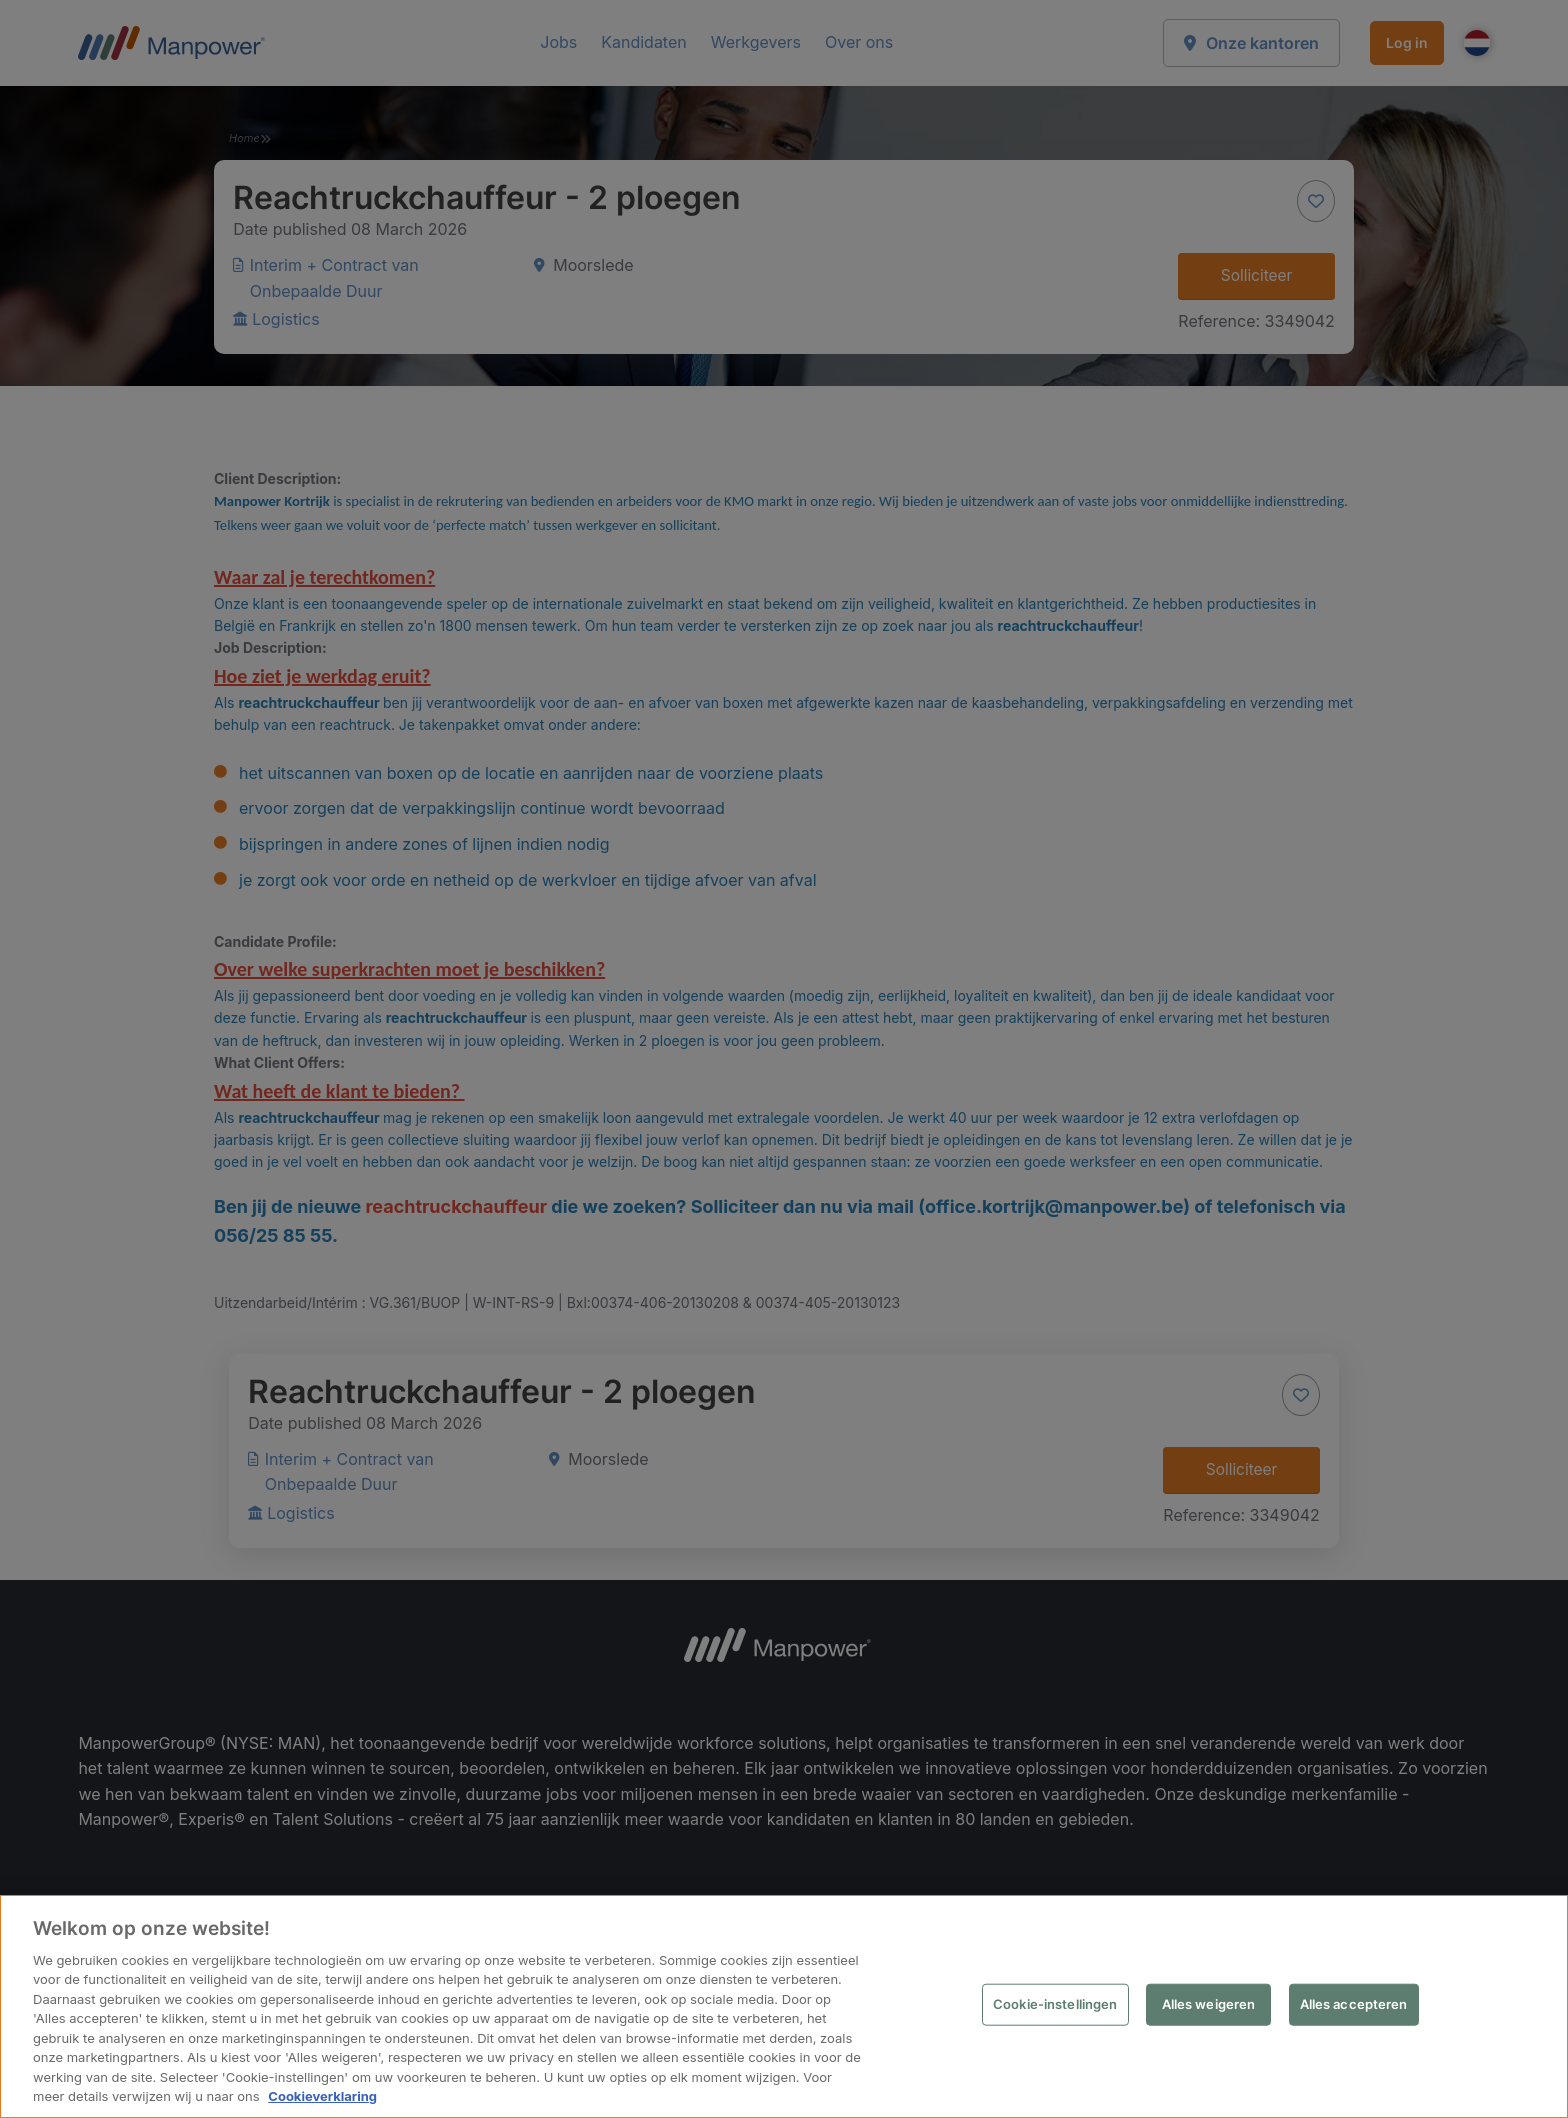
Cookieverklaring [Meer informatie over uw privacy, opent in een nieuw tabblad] (322, 2096)
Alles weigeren (1209, 2004)
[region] (784, 2006)
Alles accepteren (1354, 2004)
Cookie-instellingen (1055, 2004)
